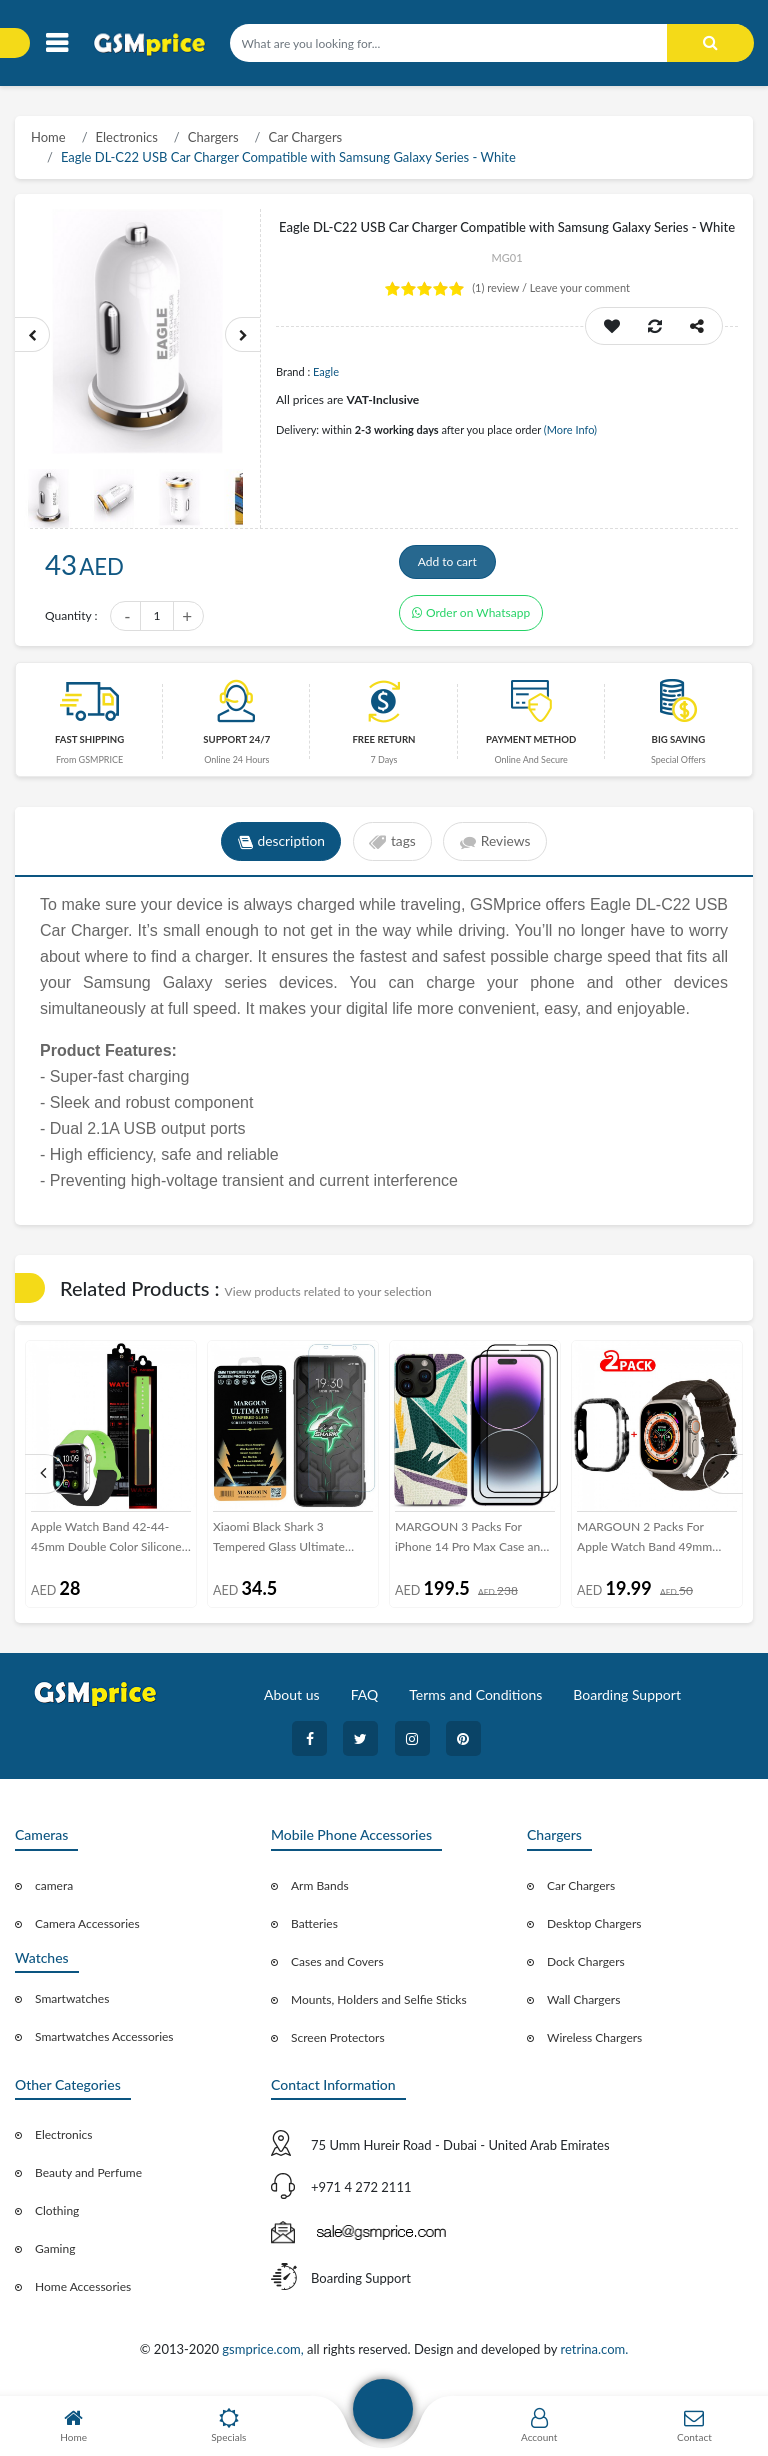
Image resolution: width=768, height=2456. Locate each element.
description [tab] (279, 848)
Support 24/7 (236, 745)
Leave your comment (580, 287)
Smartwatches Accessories (104, 2042)
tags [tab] (392, 848)
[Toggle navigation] (56, 43)
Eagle (326, 371)
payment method (531, 745)
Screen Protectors (338, 2042)
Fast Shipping (89, 745)
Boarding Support (627, 1700)
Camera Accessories (87, 1928)
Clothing (57, 2216)
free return (383, 745)
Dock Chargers (586, 1966)
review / (501, 287)
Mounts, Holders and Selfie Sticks (379, 2004)
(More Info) (570, 429)
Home (48, 137)
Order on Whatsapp (471, 618)
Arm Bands (320, 1890)
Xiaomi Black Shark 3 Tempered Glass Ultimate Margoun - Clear (279, 1544)
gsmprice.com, (264, 2355)
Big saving (679, 745)
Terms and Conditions (475, 1700)
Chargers (213, 137)
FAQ (365, 1700)
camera (54, 1890)
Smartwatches (72, 2004)
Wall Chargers (583, 2004)
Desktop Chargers (594, 1928)
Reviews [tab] (496, 848)
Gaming (55, 2254)
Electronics (127, 137)
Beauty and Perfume (88, 2178)
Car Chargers (305, 137)
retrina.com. (594, 2355)
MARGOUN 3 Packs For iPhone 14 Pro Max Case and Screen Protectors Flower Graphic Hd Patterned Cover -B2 (473, 1544)
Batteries (314, 1928)
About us (292, 1700)
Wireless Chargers (594, 2042)
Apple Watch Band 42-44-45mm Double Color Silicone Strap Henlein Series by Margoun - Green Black (106, 1544)
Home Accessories (83, 2292)
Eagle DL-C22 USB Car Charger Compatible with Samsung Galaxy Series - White (288, 157)
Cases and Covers (337, 1966)
